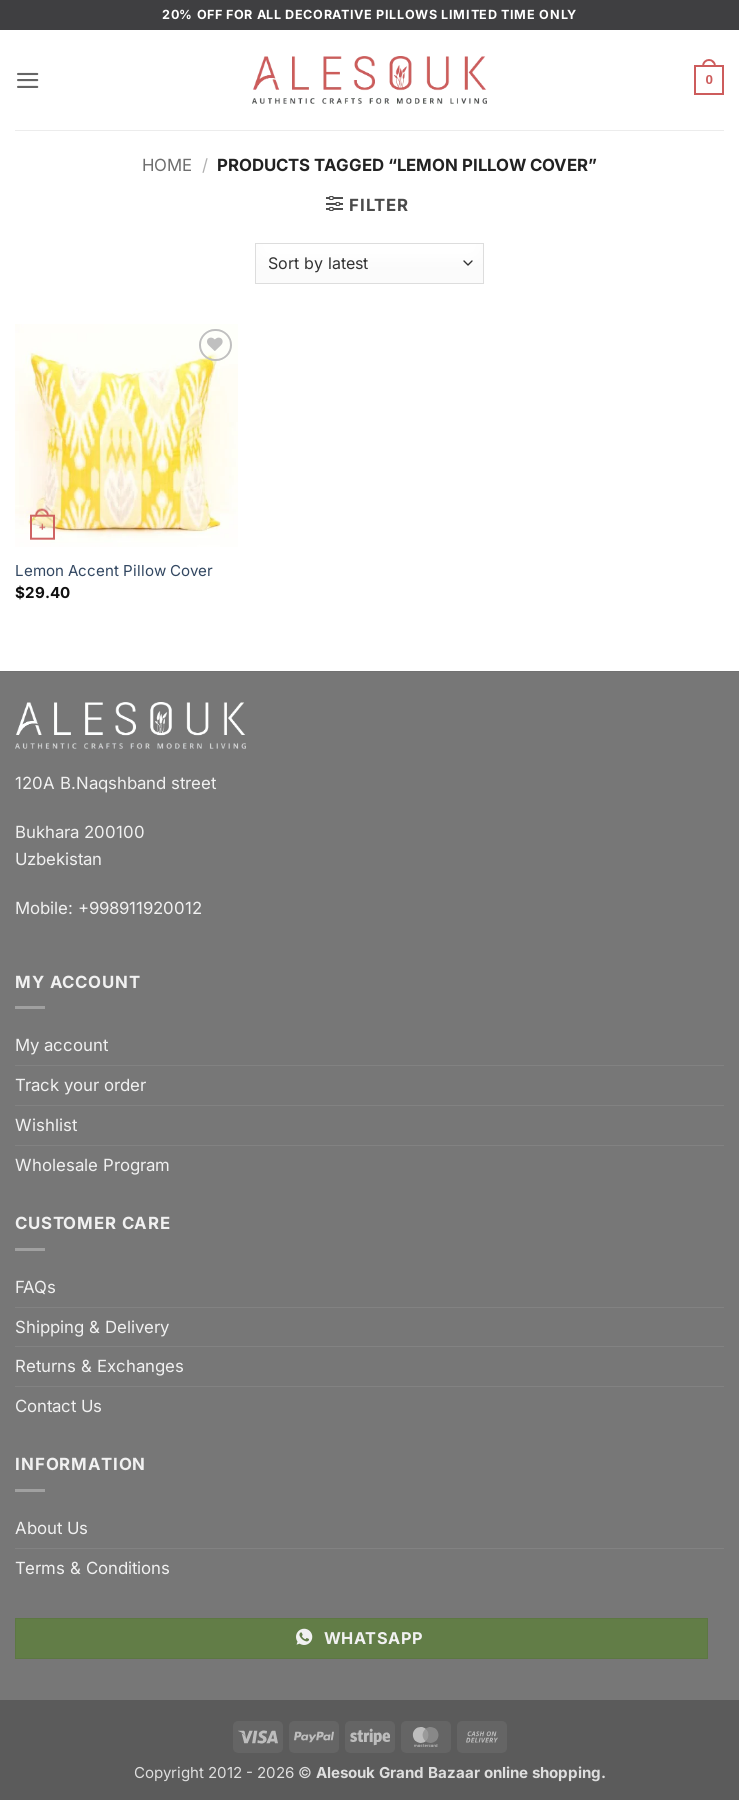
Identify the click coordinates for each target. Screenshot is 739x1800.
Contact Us (58, 1406)
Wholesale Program (92, 1165)
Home (167, 165)
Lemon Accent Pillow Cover (114, 570)
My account (61, 1045)
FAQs (35, 1287)
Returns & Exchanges (99, 1366)
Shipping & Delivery (92, 1327)
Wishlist (46, 1125)
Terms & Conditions (92, 1568)
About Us (51, 1528)
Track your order (80, 1085)
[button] (28, 80)
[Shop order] (369, 263)
